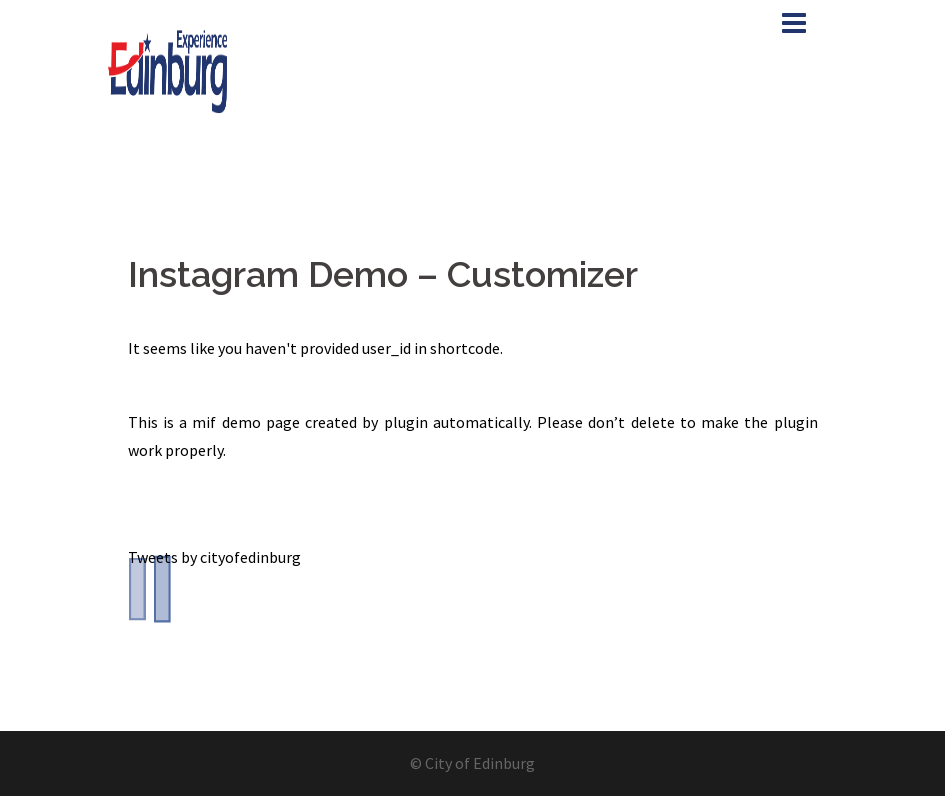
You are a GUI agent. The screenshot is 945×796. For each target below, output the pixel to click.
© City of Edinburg (472, 763)
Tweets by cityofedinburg (214, 557)
